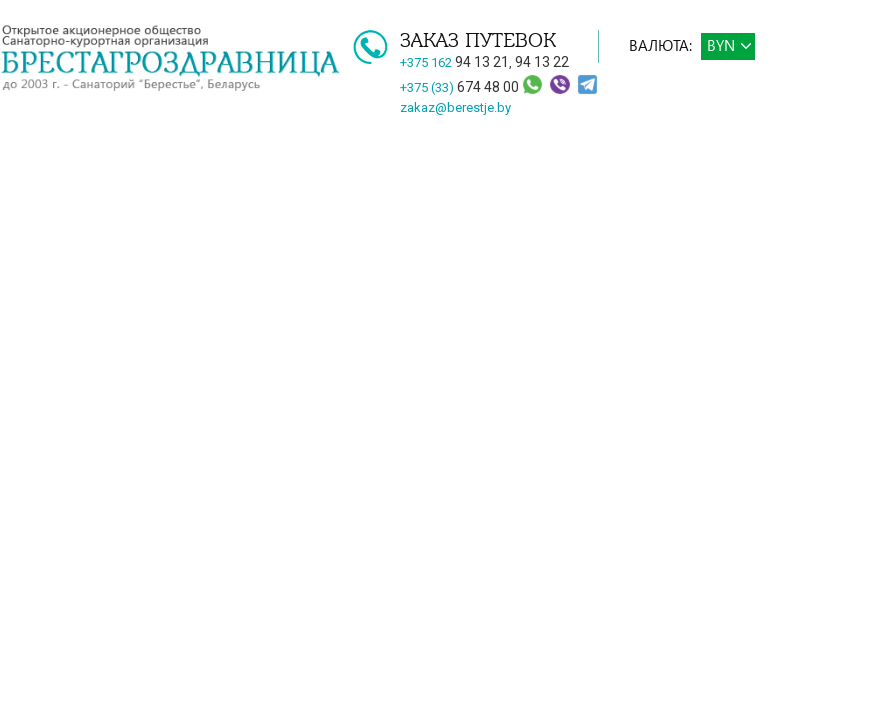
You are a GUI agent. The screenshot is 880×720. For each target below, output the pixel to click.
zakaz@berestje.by (455, 107)
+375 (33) (461, 87)
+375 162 (454, 62)
